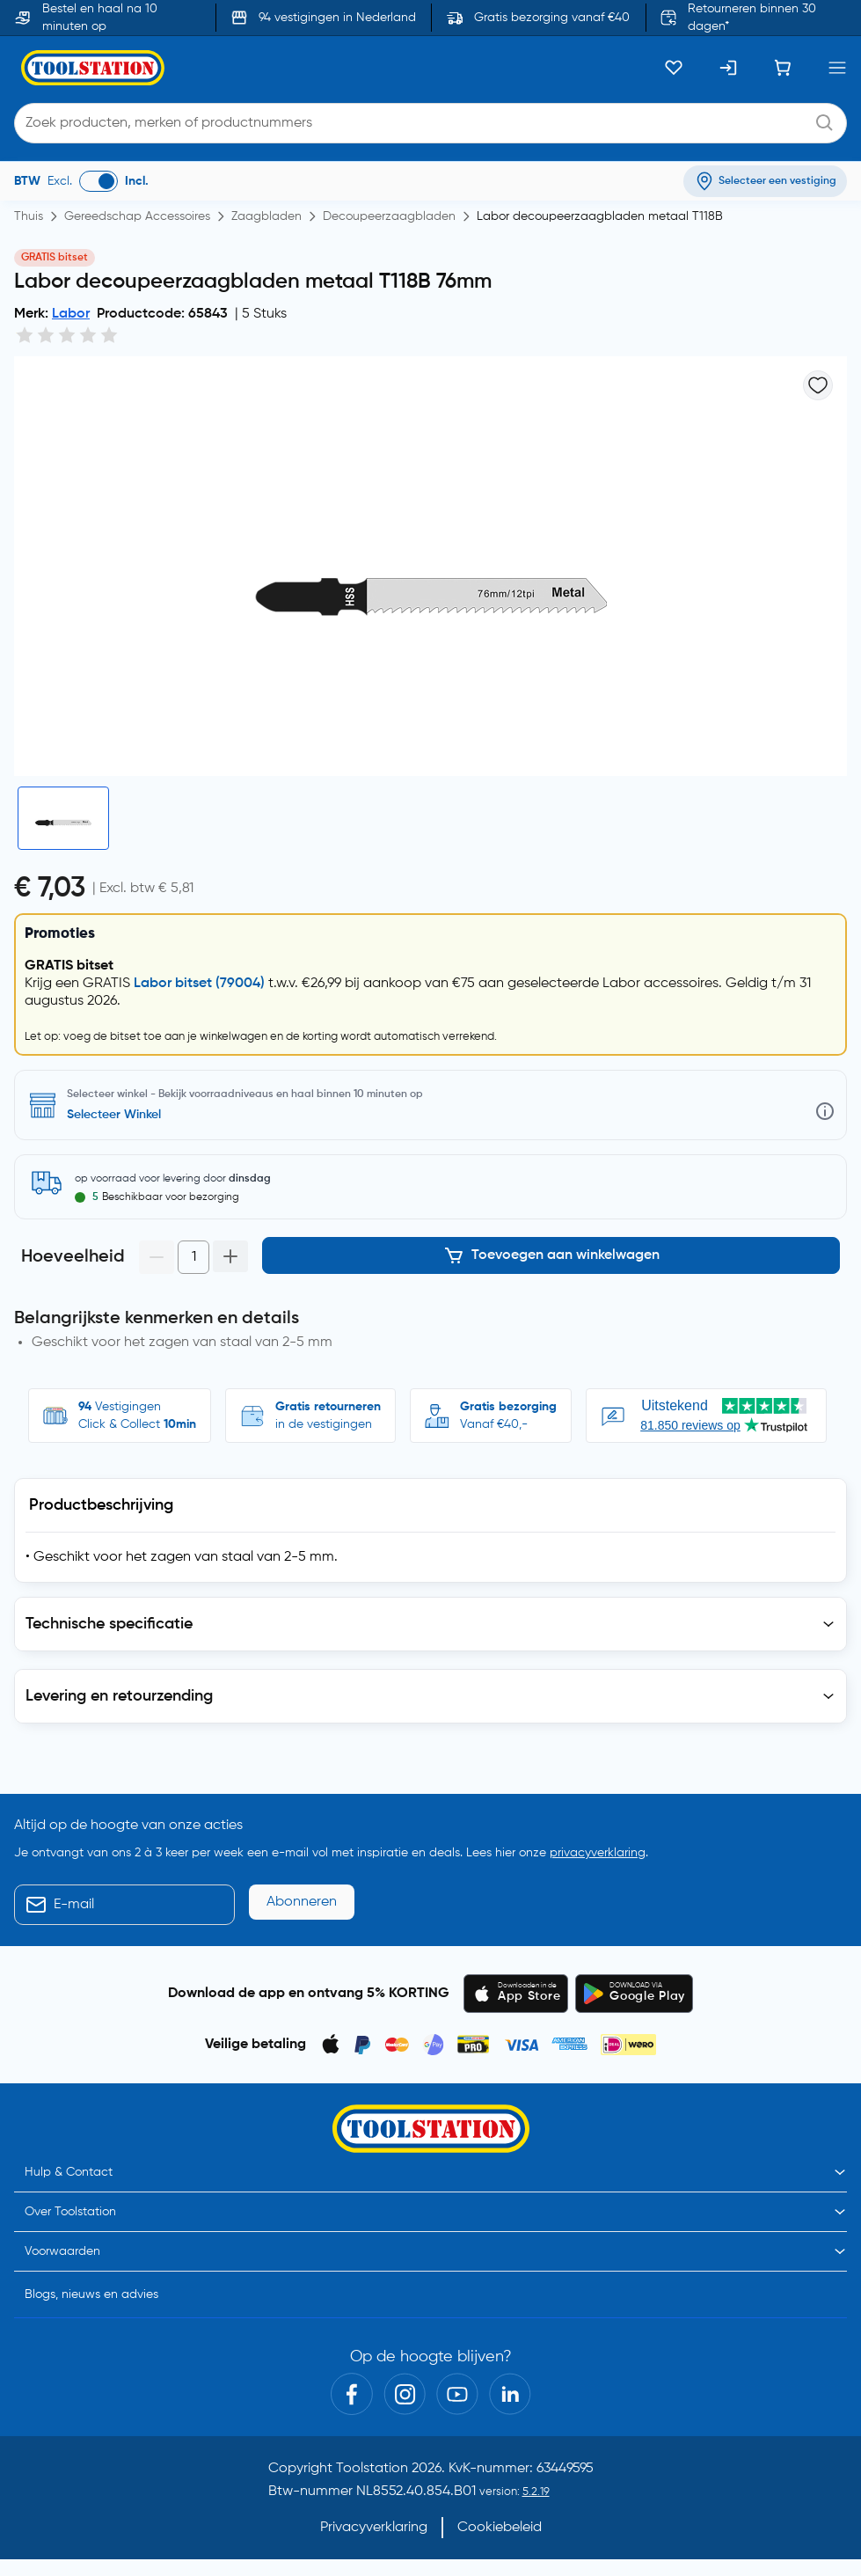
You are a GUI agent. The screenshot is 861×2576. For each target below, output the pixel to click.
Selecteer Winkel (114, 1115)
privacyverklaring (598, 1853)
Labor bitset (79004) (199, 984)
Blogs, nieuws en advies (91, 2294)
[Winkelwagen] (782, 67)
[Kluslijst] (673, 67)
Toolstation (372, 2469)
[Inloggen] (728, 67)
